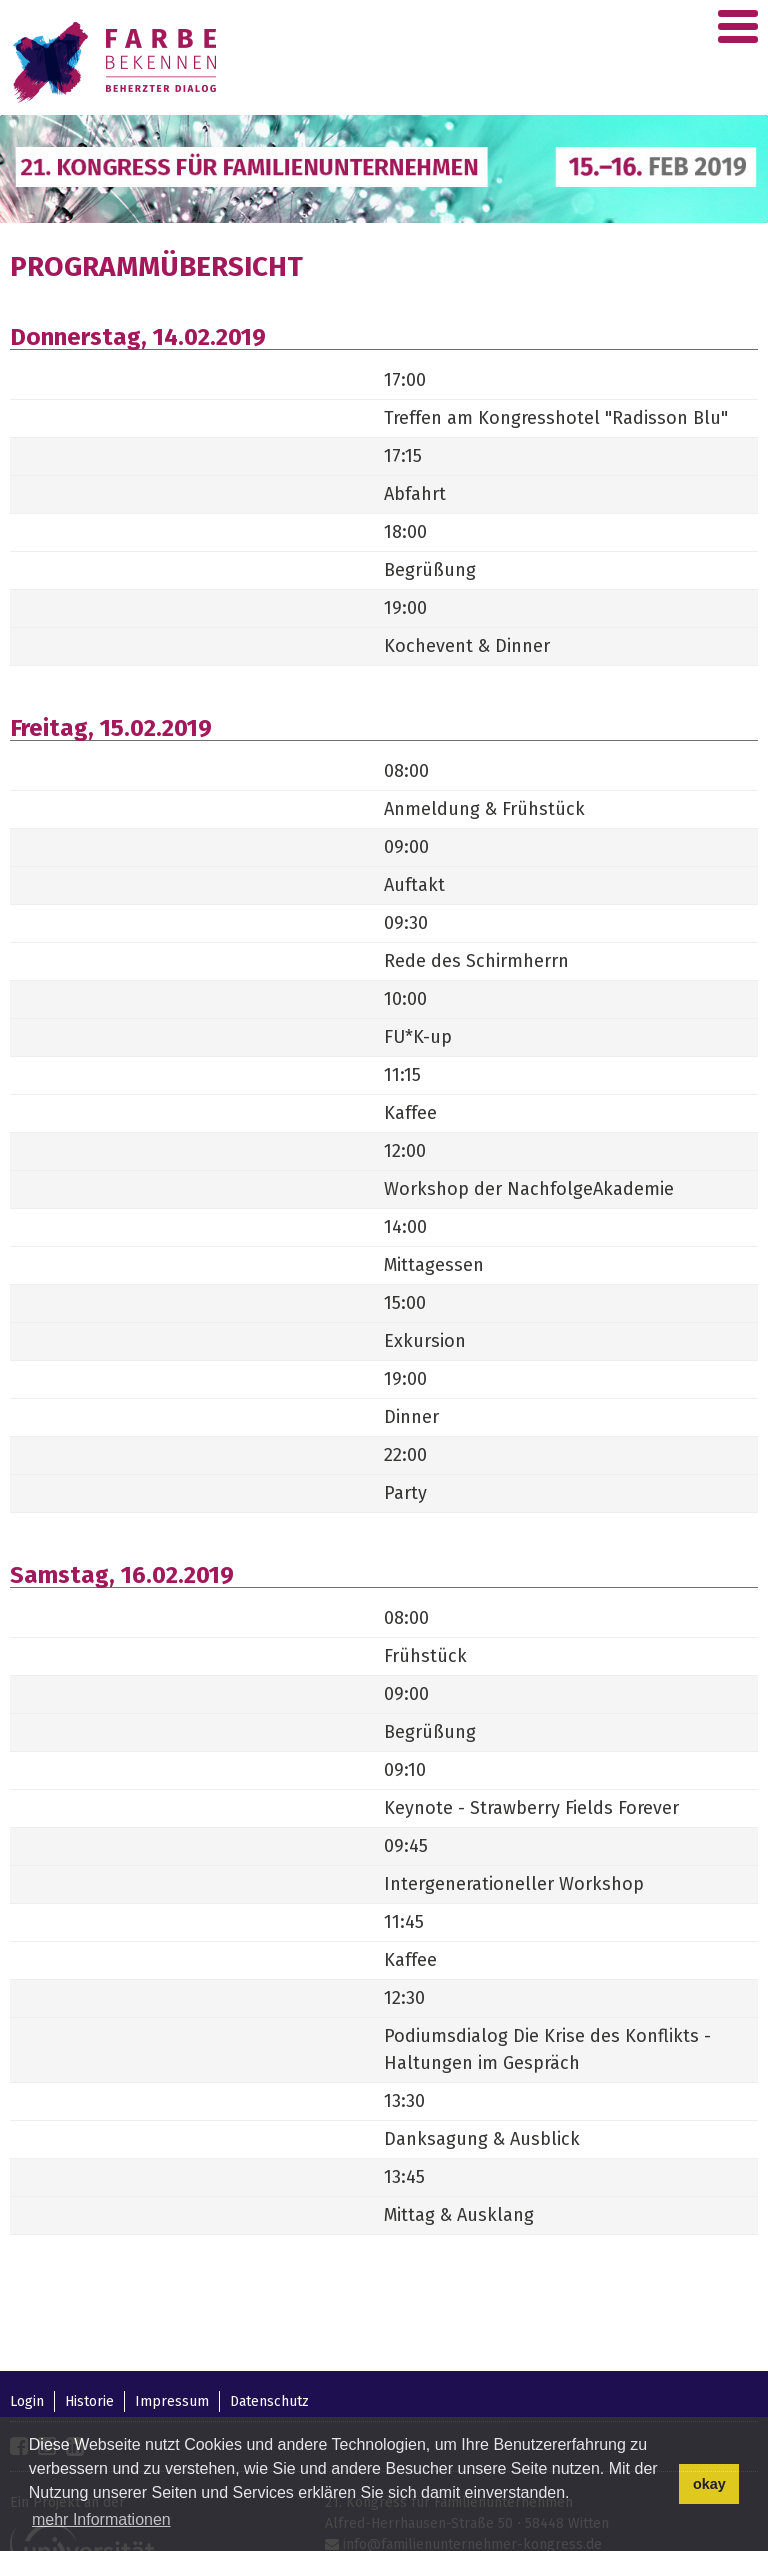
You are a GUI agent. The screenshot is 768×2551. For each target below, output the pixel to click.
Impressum (172, 2401)
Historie (89, 2401)
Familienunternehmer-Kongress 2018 (117, 62)
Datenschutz (269, 2401)
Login (27, 2401)
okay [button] (709, 2484)
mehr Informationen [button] (101, 2519)
